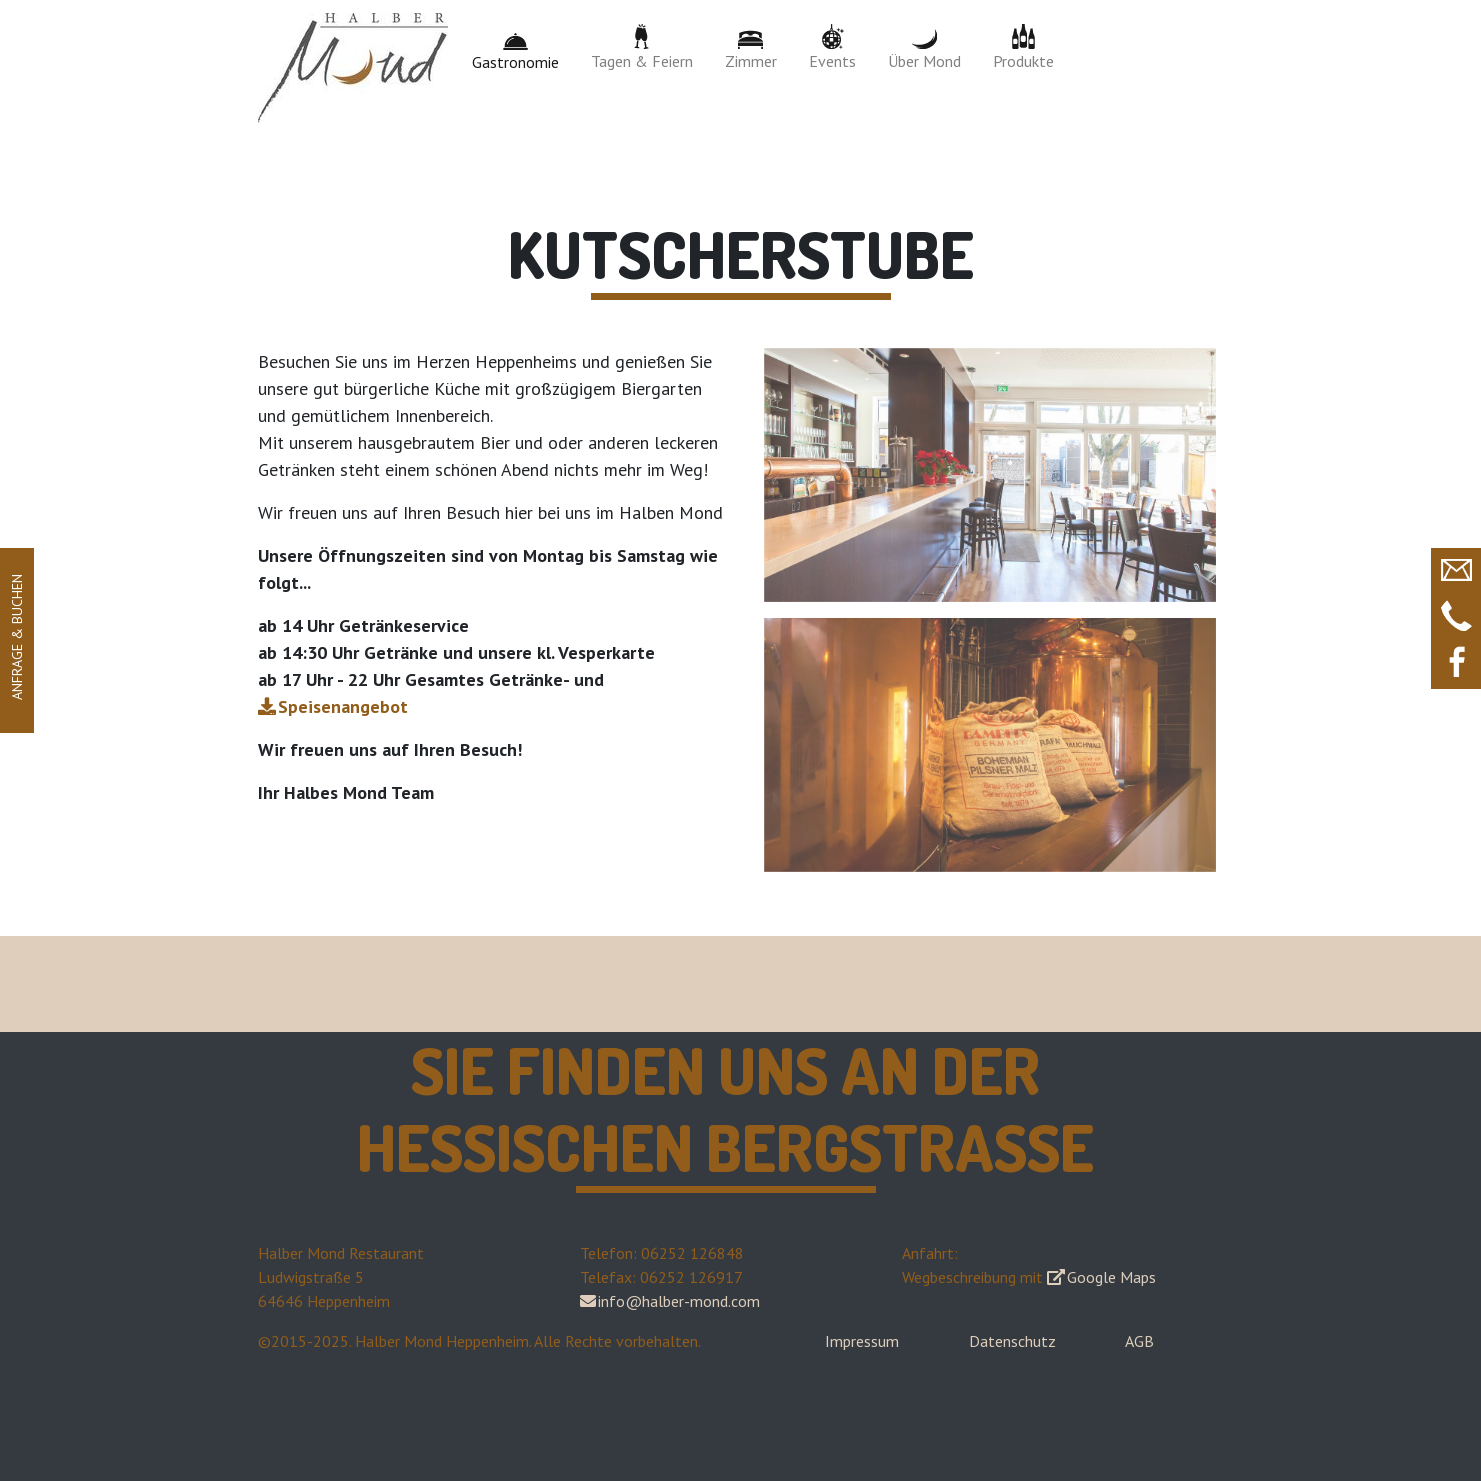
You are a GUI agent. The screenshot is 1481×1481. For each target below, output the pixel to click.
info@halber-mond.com (679, 1301)
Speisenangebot (343, 706)
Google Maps (1111, 1277)
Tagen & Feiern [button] (642, 47)
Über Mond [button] (924, 47)
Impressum (862, 1341)
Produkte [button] (1023, 47)
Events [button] (832, 47)
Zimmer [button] (751, 47)
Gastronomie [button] (515, 48)
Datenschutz (1012, 1341)
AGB (1139, 1341)
